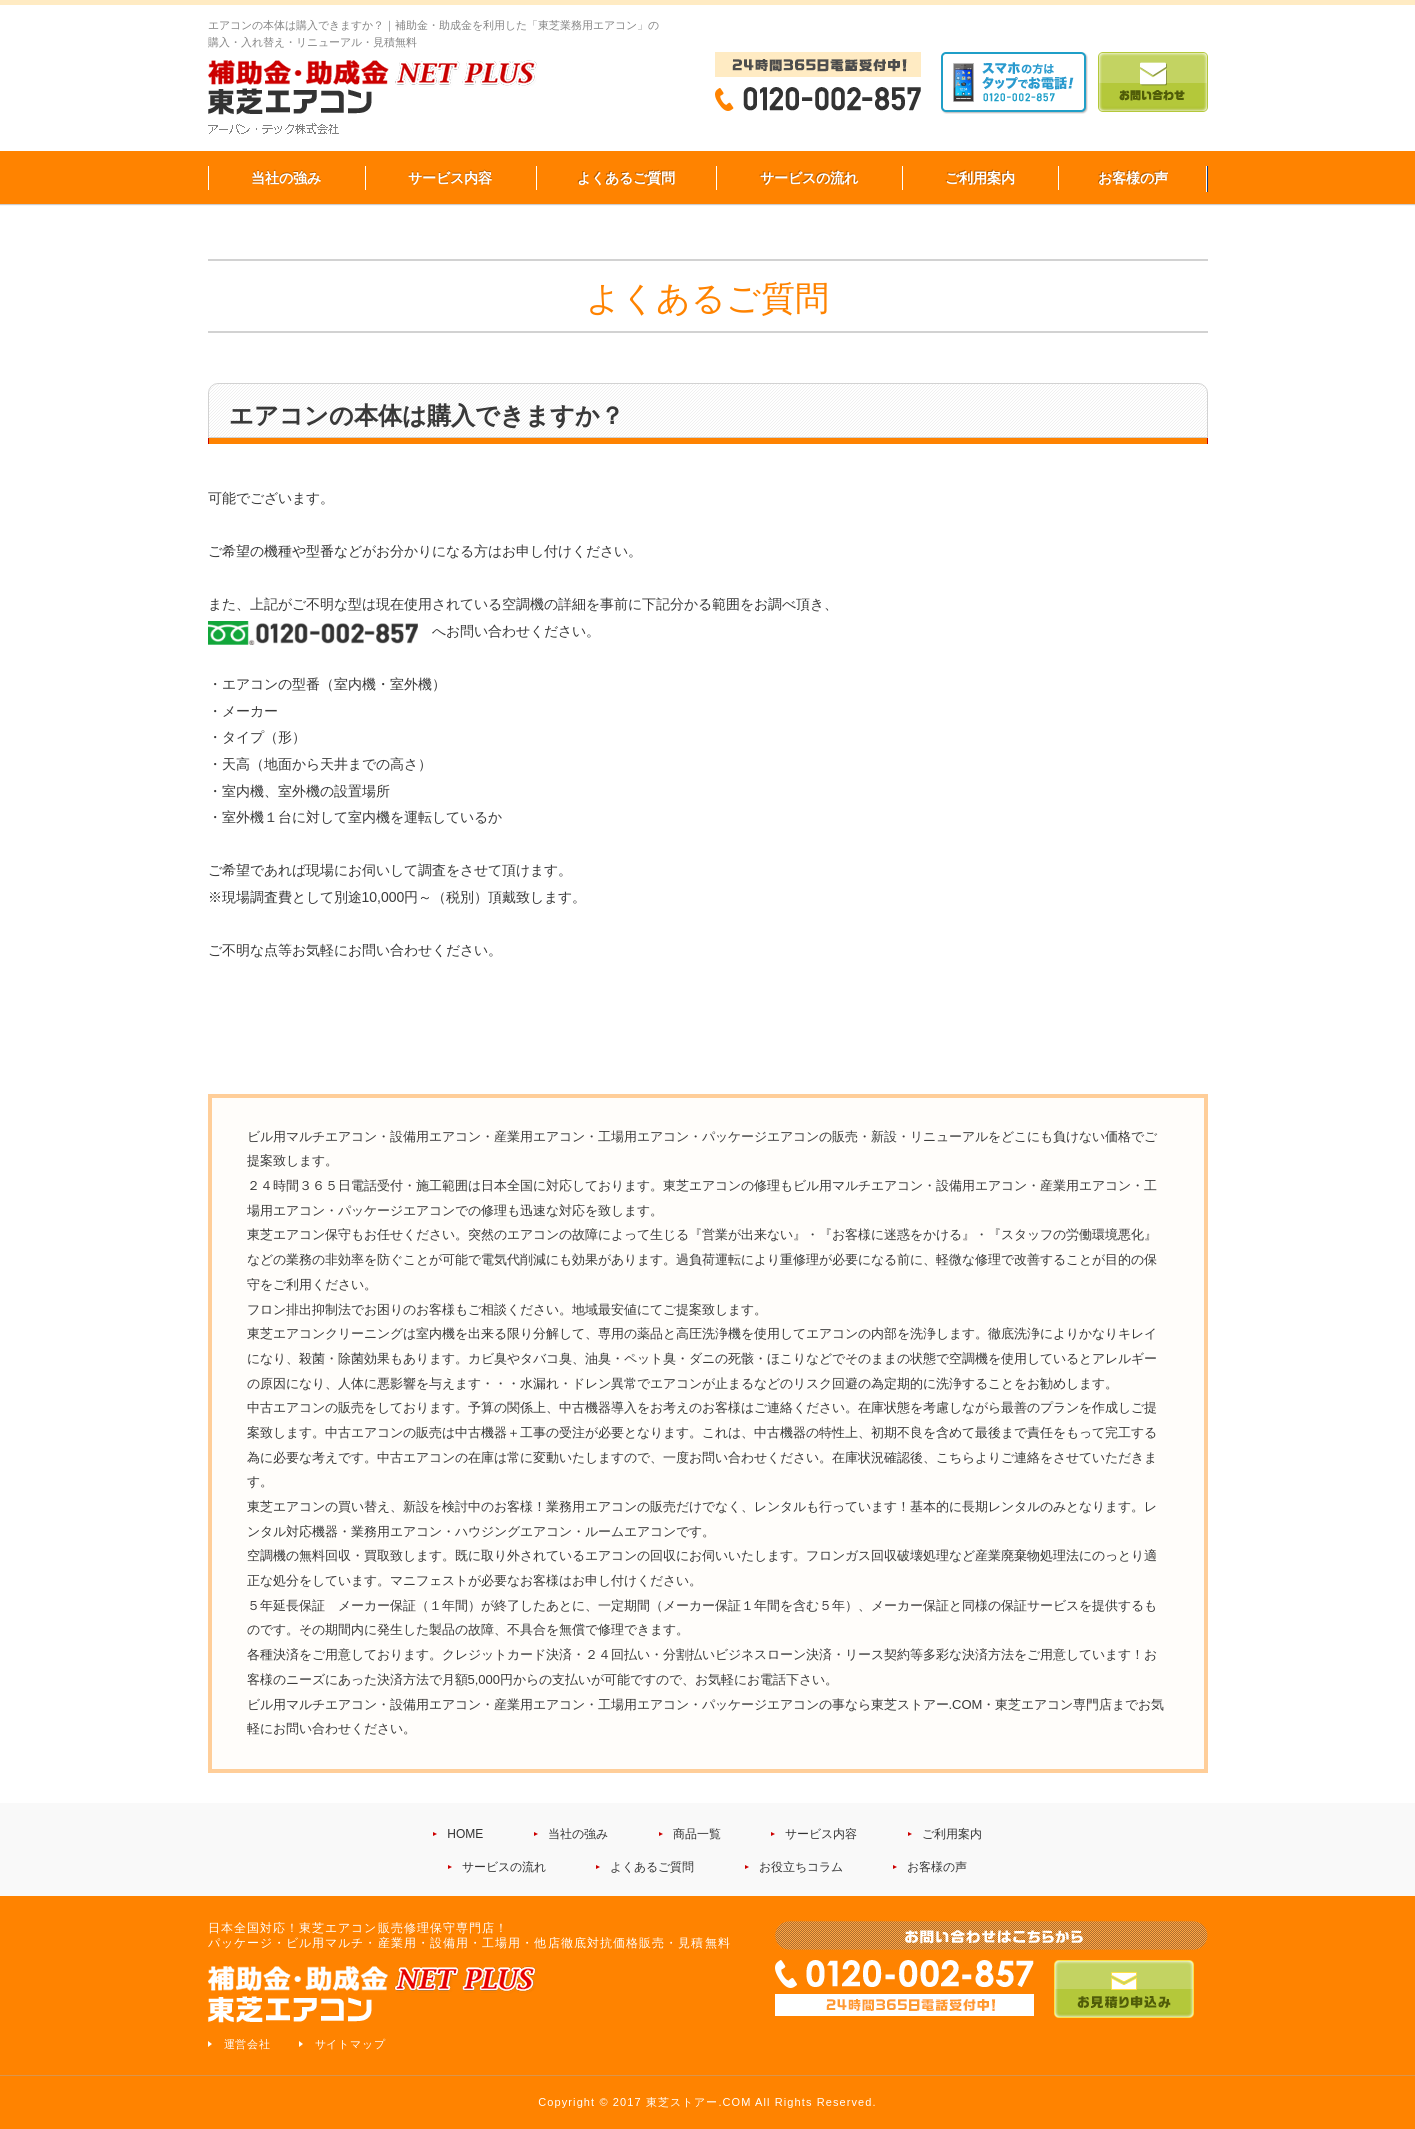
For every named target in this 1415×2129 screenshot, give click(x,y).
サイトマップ (351, 2044)
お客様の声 (1133, 178)
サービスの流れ (809, 178)
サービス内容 (450, 178)
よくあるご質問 (626, 178)
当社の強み (286, 178)
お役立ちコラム (801, 1867)
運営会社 (248, 2044)
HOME (465, 1834)
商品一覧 (697, 1834)
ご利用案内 (980, 178)
